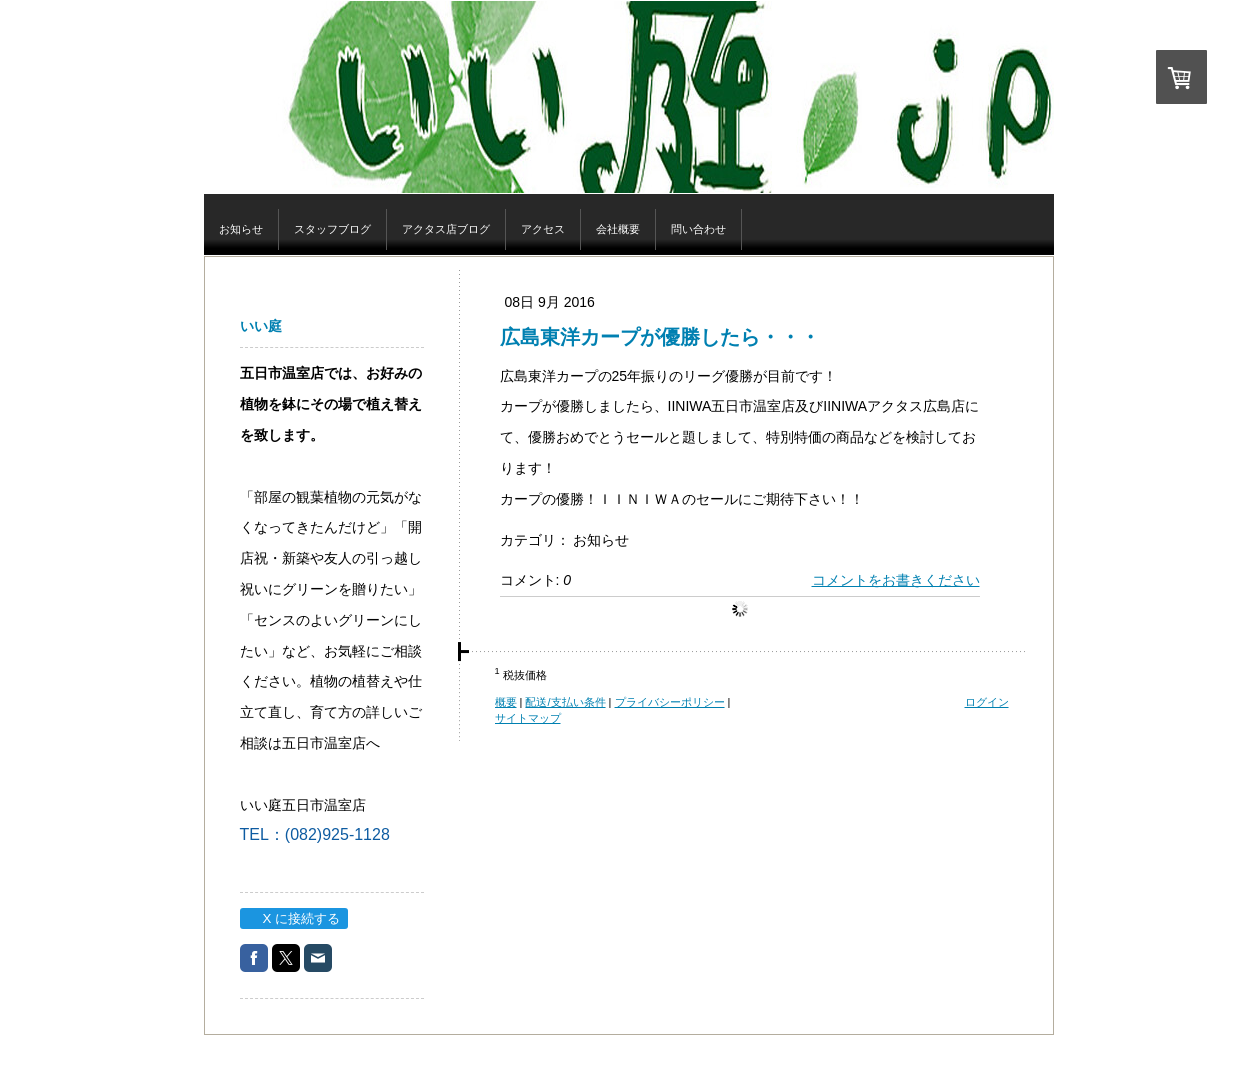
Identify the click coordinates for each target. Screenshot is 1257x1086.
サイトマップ (528, 718)
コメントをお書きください (896, 580)
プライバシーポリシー (670, 702)
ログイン (987, 702)
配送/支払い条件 (565, 702)
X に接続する (293, 918)
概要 (506, 702)
